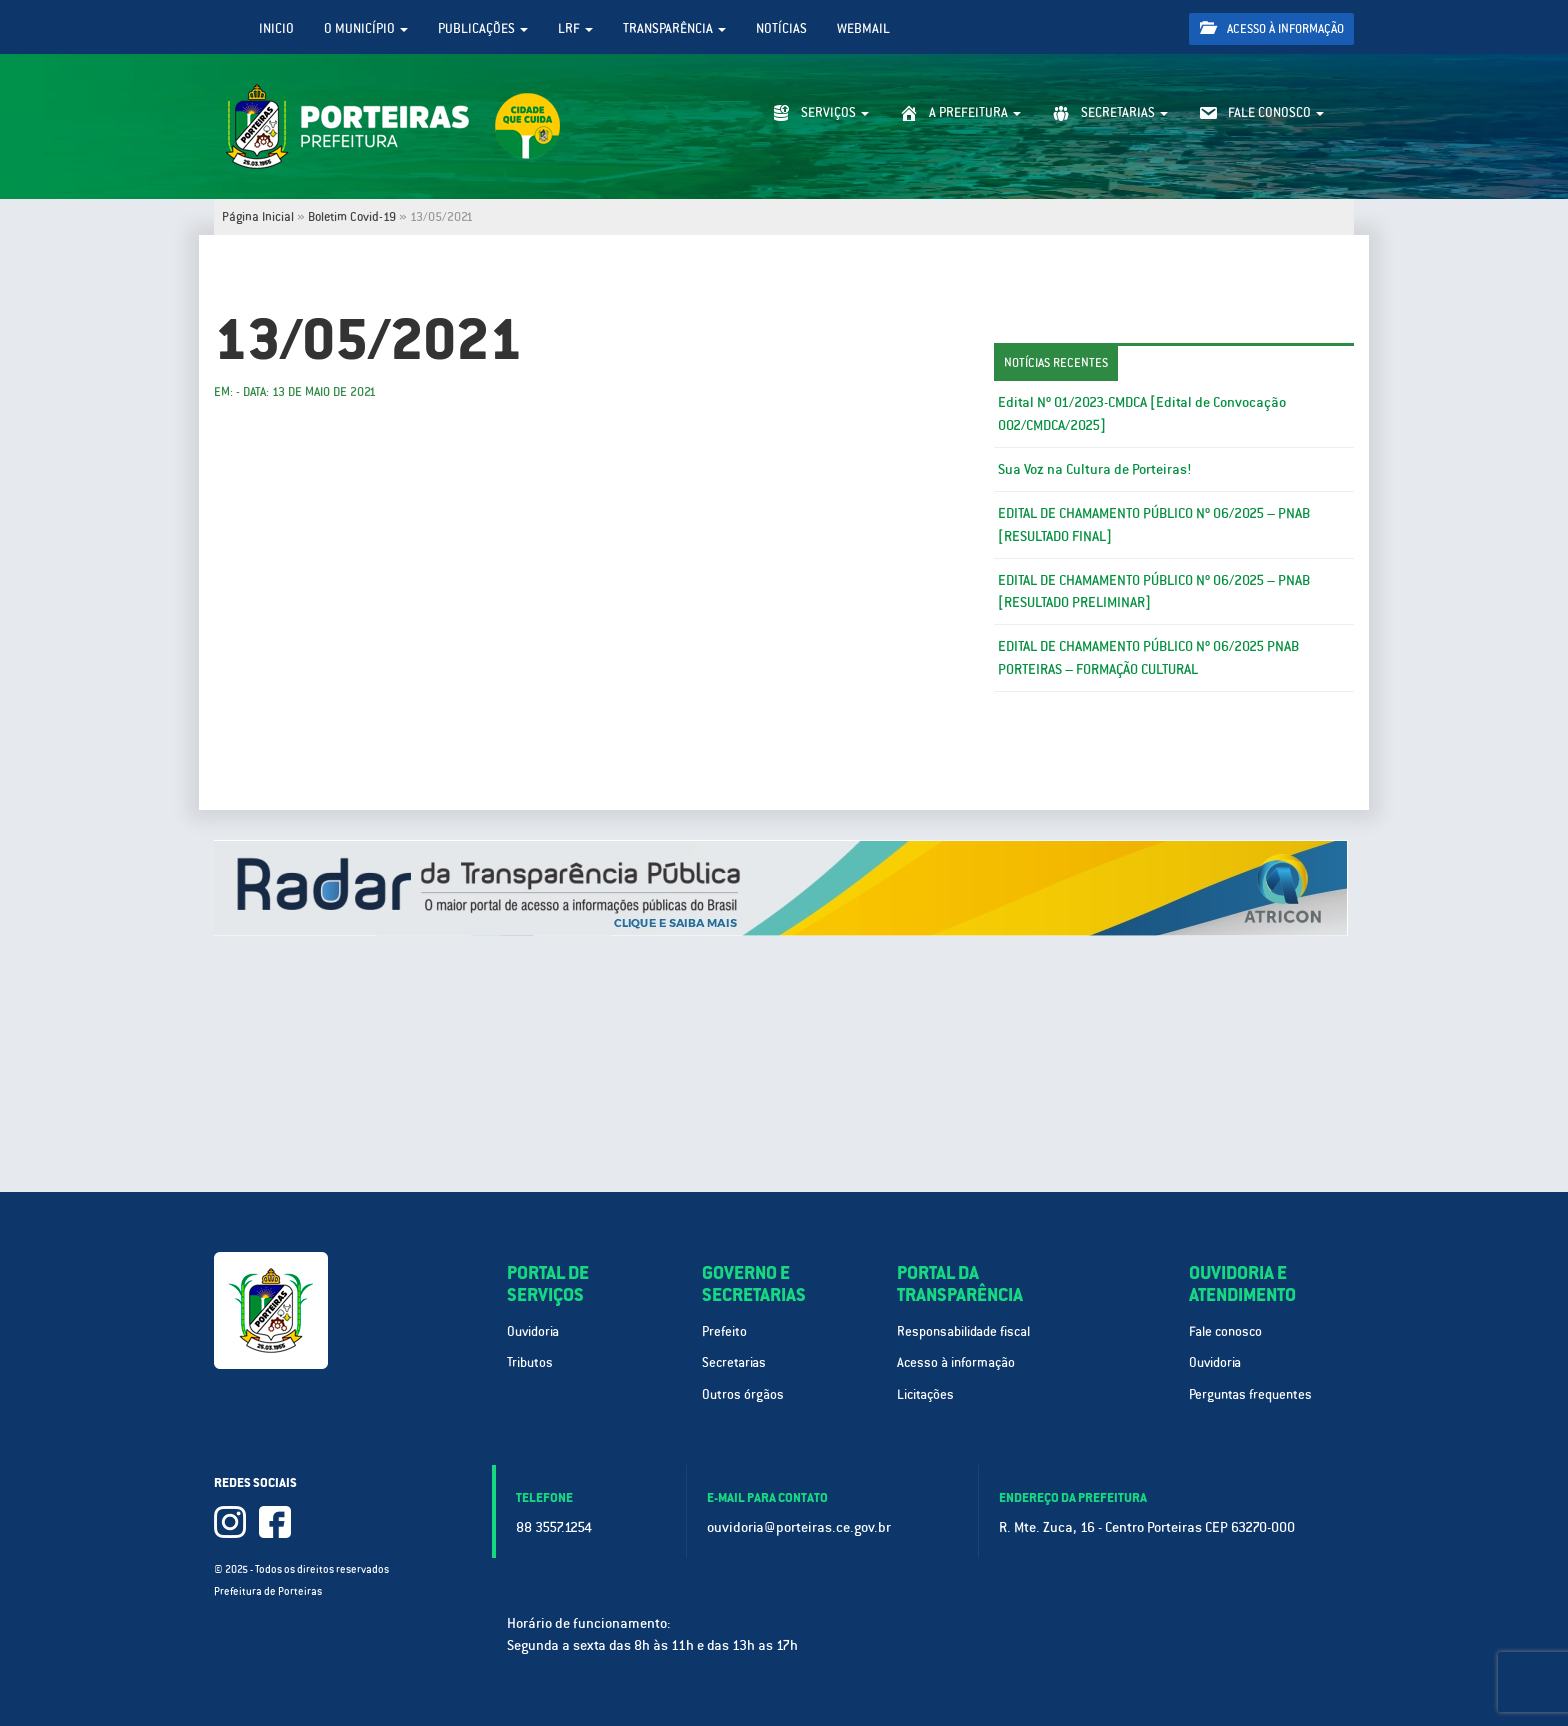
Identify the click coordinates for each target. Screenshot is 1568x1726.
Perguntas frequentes (1250, 1394)
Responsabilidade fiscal (963, 1331)
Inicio (276, 28)
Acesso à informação (1272, 28)
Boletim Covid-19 (352, 217)
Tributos (530, 1362)
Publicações (483, 28)
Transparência (674, 28)
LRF (575, 28)
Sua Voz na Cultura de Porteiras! (1094, 469)
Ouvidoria (533, 1331)
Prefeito (724, 1331)
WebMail (863, 28)
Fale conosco (1225, 1331)
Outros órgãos (743, 1394)
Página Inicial (258, 217)
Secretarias (734, 1362)
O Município (366, 28)
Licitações (925, 1394)
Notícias (781, 28)
